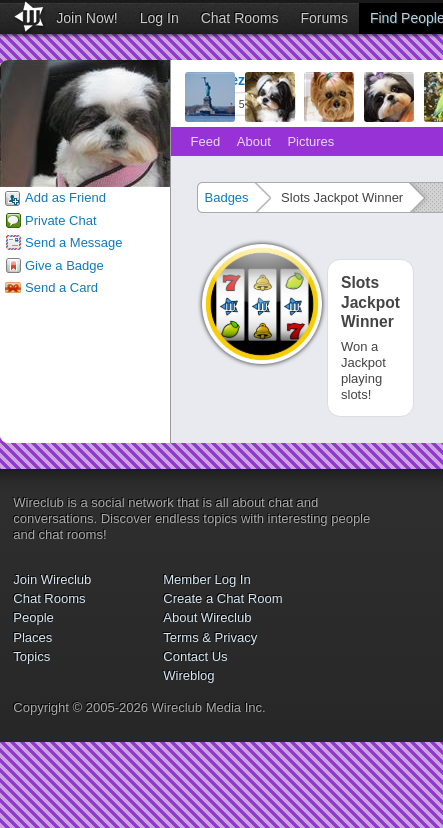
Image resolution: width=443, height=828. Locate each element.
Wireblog (188, 675)
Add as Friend (65, 197)
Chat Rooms (240, 18)
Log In (159, 18)
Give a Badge (64, 265)
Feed (206, 141)
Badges (227, 197)
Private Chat (61, 220)
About (254, 141)
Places (32, 637)
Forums (324, 18)
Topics (31, 656)
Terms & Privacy (210, 637)
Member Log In (206, 579)
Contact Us (195, 656)
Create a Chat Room (222, 598)
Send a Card (61, 287)
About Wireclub (207, 617)
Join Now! (86, 18)
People (33, 617)
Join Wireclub (52, 579)
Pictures (310, 141)
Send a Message (74, 242)
